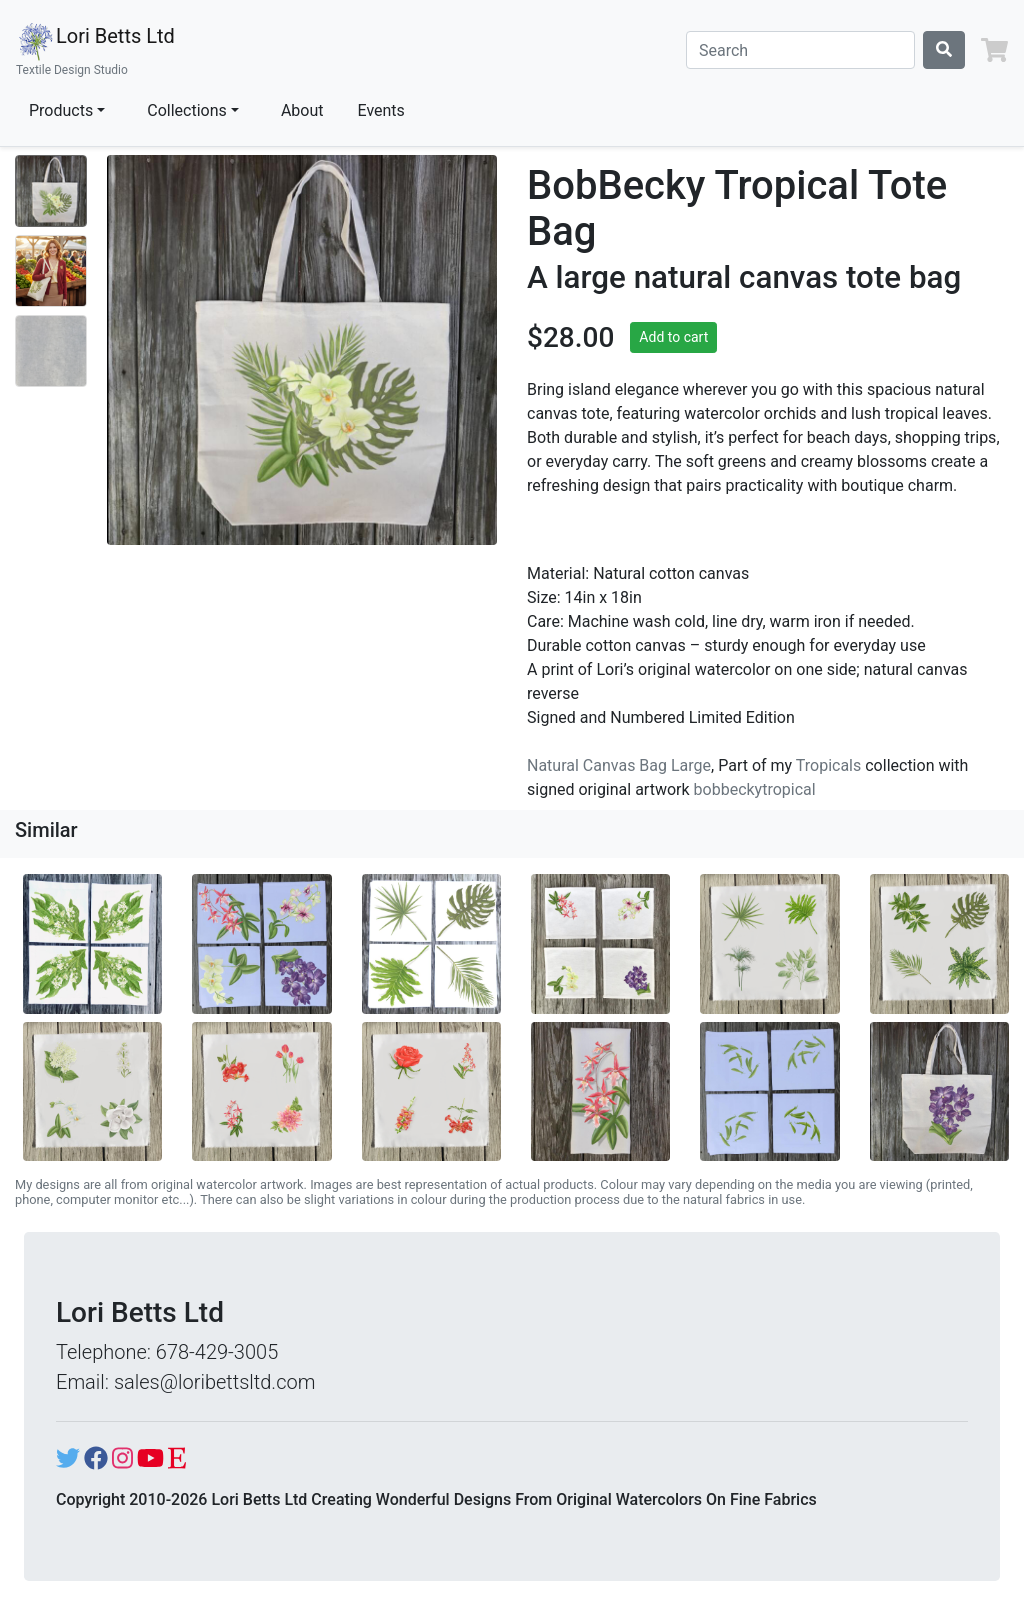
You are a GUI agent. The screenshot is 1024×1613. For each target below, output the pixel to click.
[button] (994, 50)
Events (381, 110)
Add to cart (673, 337)
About (302, 110)
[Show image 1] (51, 191)
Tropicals (828, 765)
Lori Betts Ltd (95, 50)
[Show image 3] (51, 351)
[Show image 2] (51, 271)
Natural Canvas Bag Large (619, 765)
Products (61, 110)
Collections (187, 110)
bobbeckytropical (755, 789)
